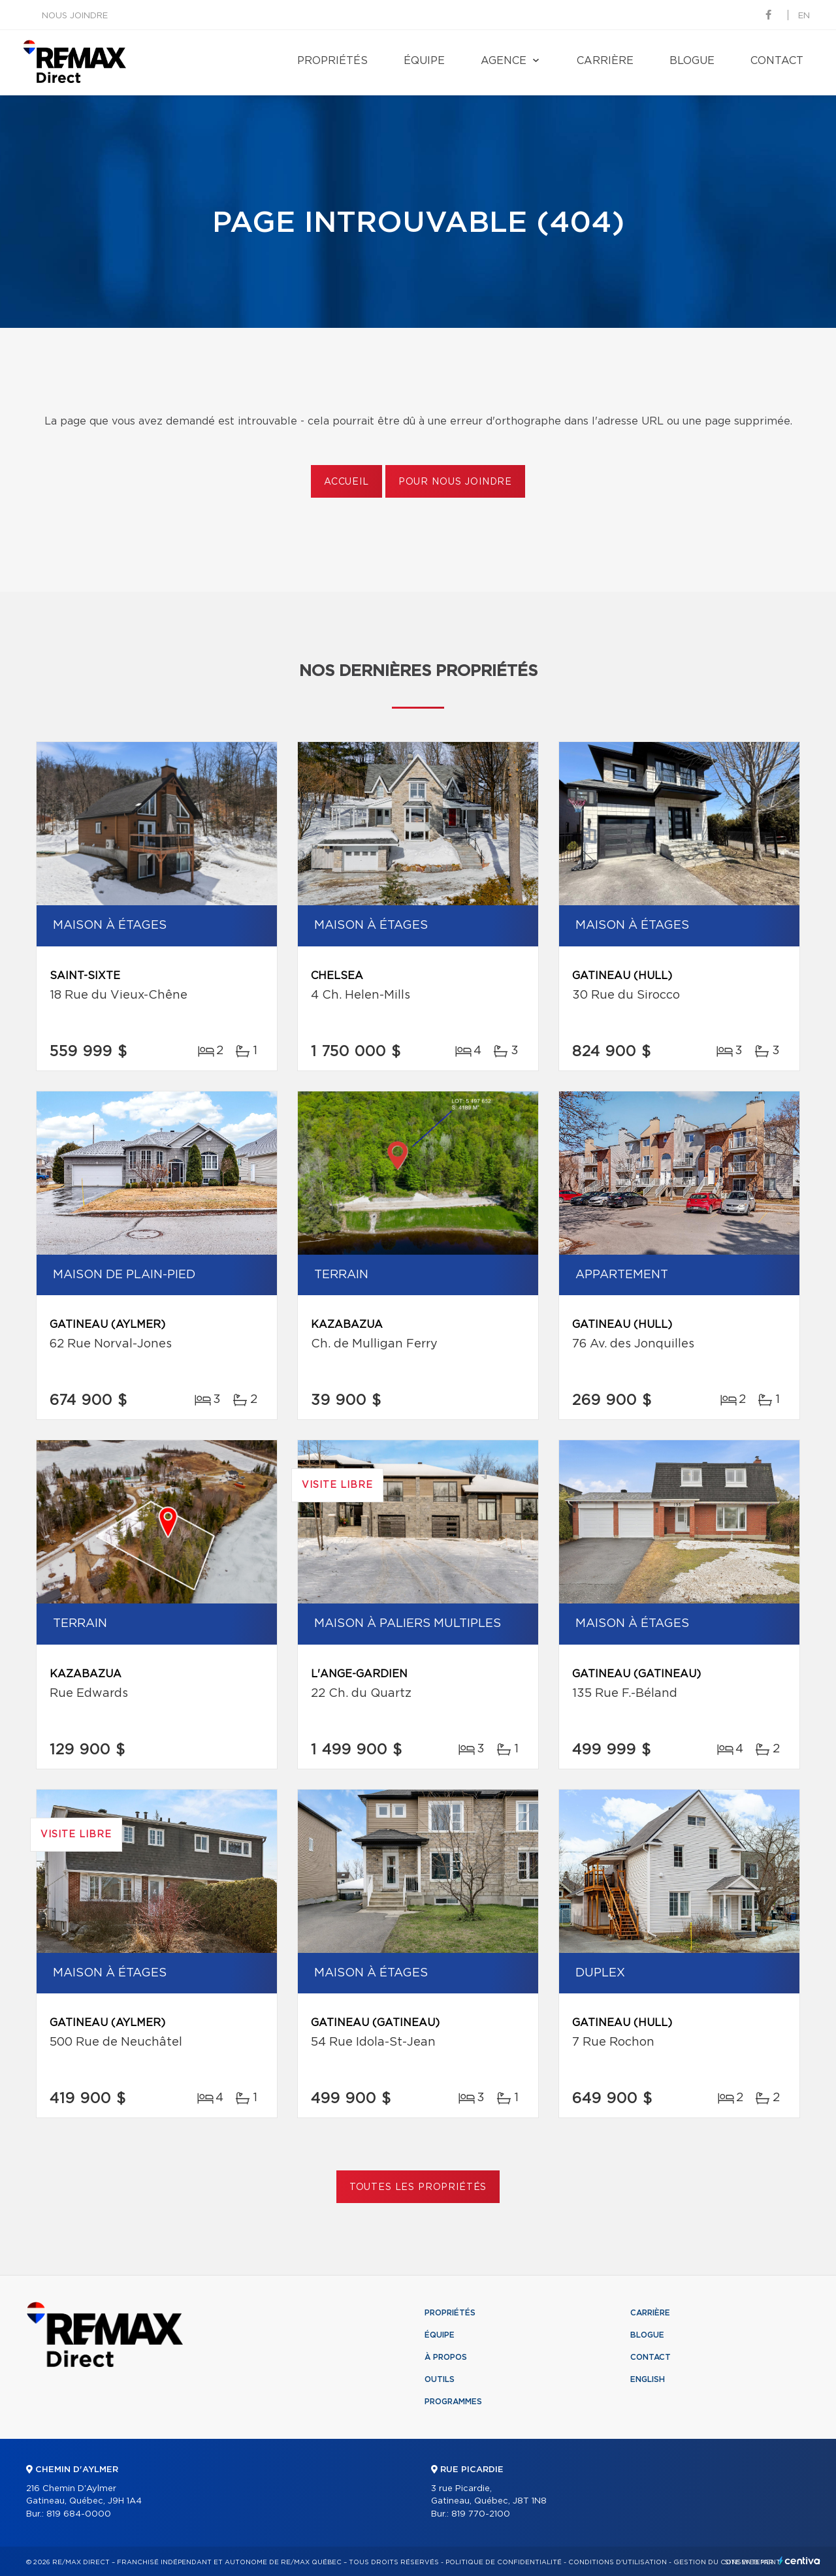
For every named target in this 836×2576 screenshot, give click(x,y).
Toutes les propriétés (418, 2187)
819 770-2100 (480, 2514)
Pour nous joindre (455, 482)
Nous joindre (75, 16)
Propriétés (332, 61)
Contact (776, 61)
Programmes (453, 2402)
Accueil (346, 482)
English (647, 2379)
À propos (446, 2357)
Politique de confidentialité (503, 2562)
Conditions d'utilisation (617, 2562)
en (804, 16)
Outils (440, 2379)
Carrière (605, 61)
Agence (503, 61)
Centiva (799, 2560)
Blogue (692, 61)
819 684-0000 (78, 2514)
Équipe (424, 61)
